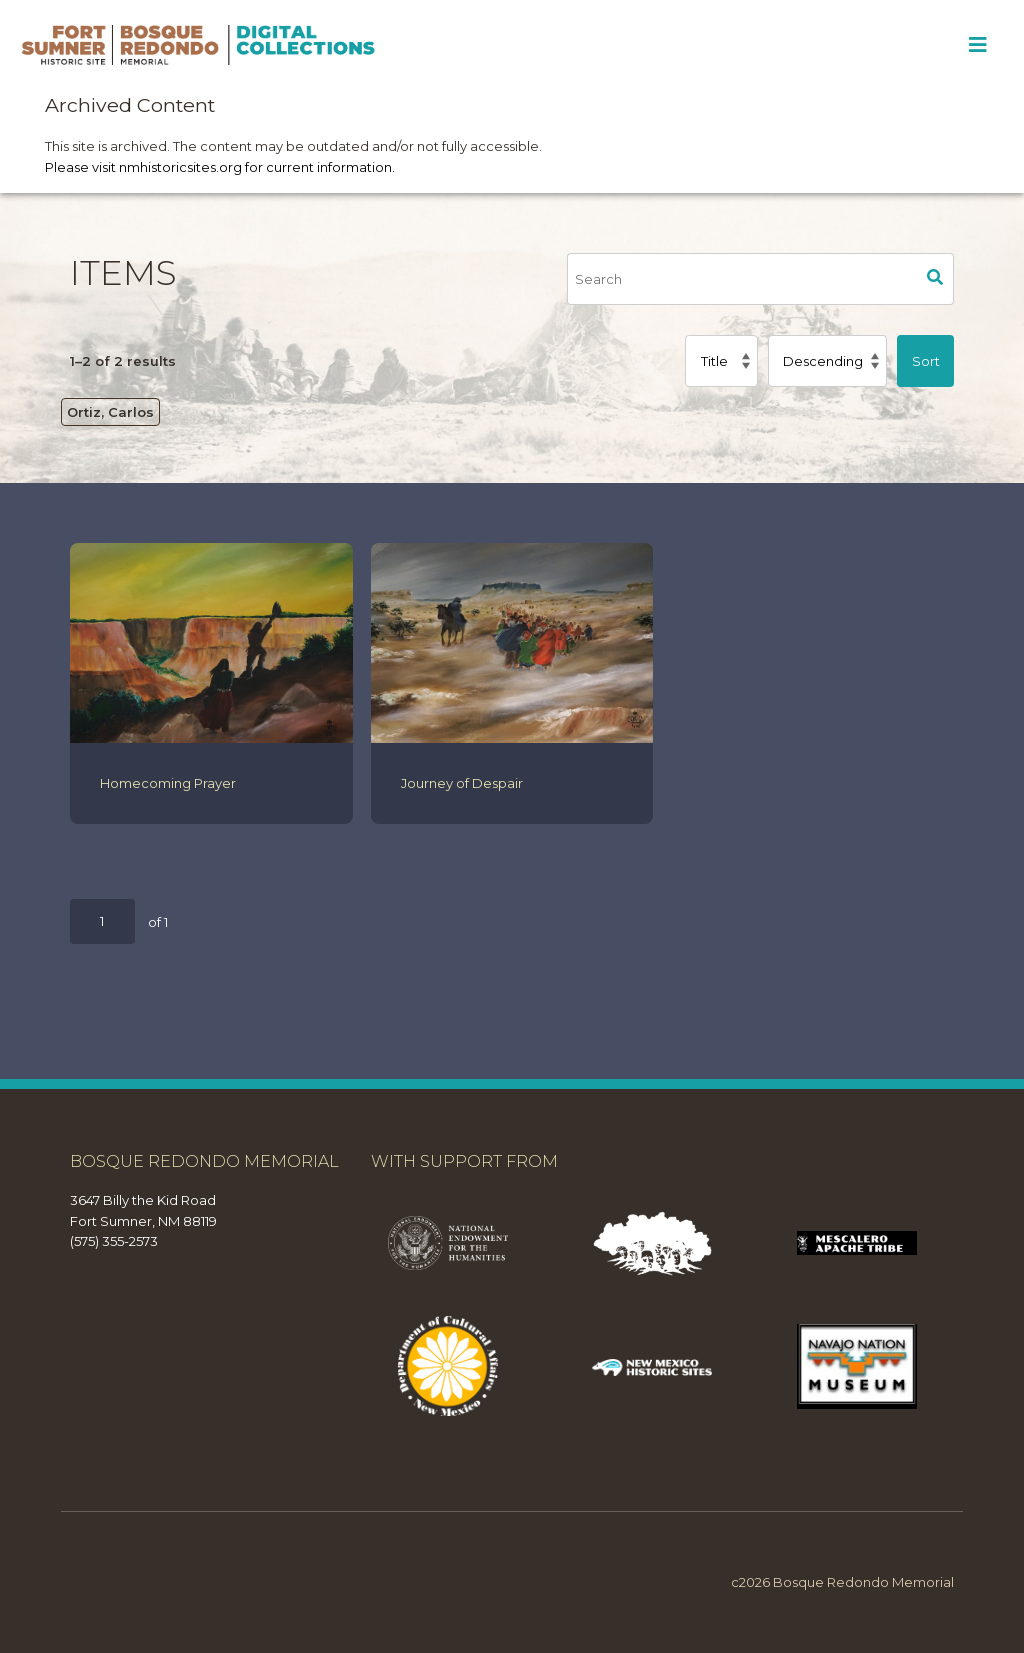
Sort (926, 361)
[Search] (742, 279)
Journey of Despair (462, 783)
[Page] (102, 921)
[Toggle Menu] (977, 45)
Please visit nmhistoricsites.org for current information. (220, 167)
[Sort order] (827, 361)
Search (936, 279)
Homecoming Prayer (168, 783)
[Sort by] (721, 361)
